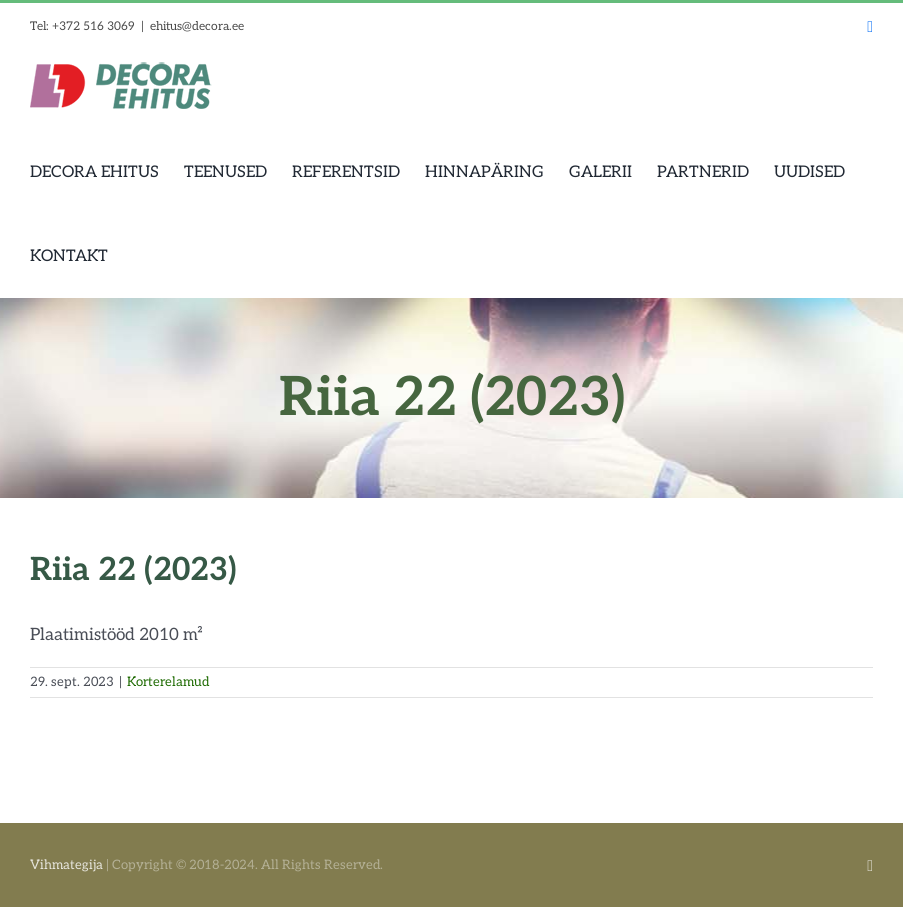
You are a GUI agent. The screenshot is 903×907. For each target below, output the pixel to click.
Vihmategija (66, 865)
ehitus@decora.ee (197, 26)
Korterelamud (168, 682)
